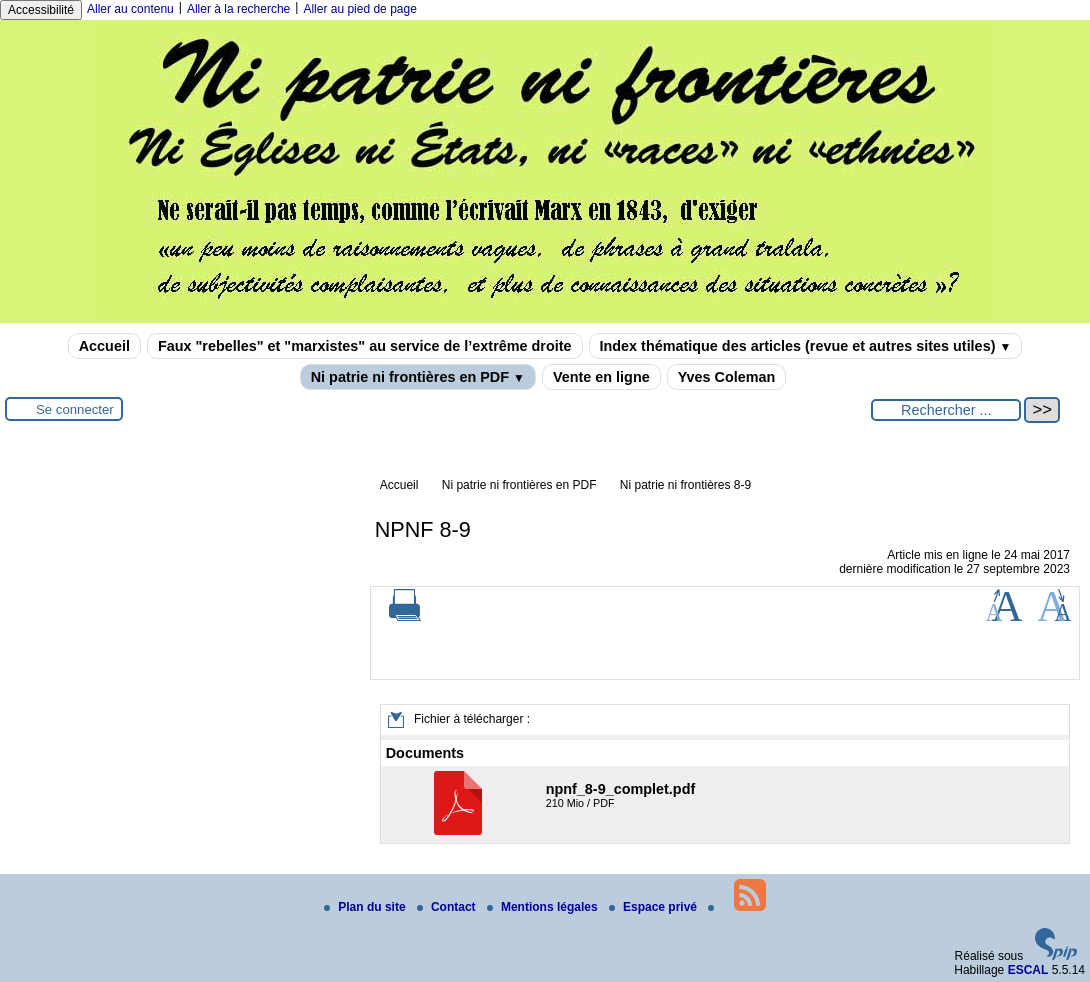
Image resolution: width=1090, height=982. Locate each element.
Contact (448, 907)
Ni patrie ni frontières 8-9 (685, 485)
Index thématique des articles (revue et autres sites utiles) (806, 346)
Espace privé (654, 907)
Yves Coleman (727, 377)
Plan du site (366, 907)
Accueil (104, 346)
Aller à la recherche (238, 9)
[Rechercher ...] (946, 410)
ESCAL (1028, 970)
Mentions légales (544, 907)
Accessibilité (41, 10)
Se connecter (75, 409)
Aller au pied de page (359, 9)
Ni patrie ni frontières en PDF (418, 377)
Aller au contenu (130, 9)
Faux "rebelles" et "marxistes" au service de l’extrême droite (365, 346)
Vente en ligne (601, 377)
